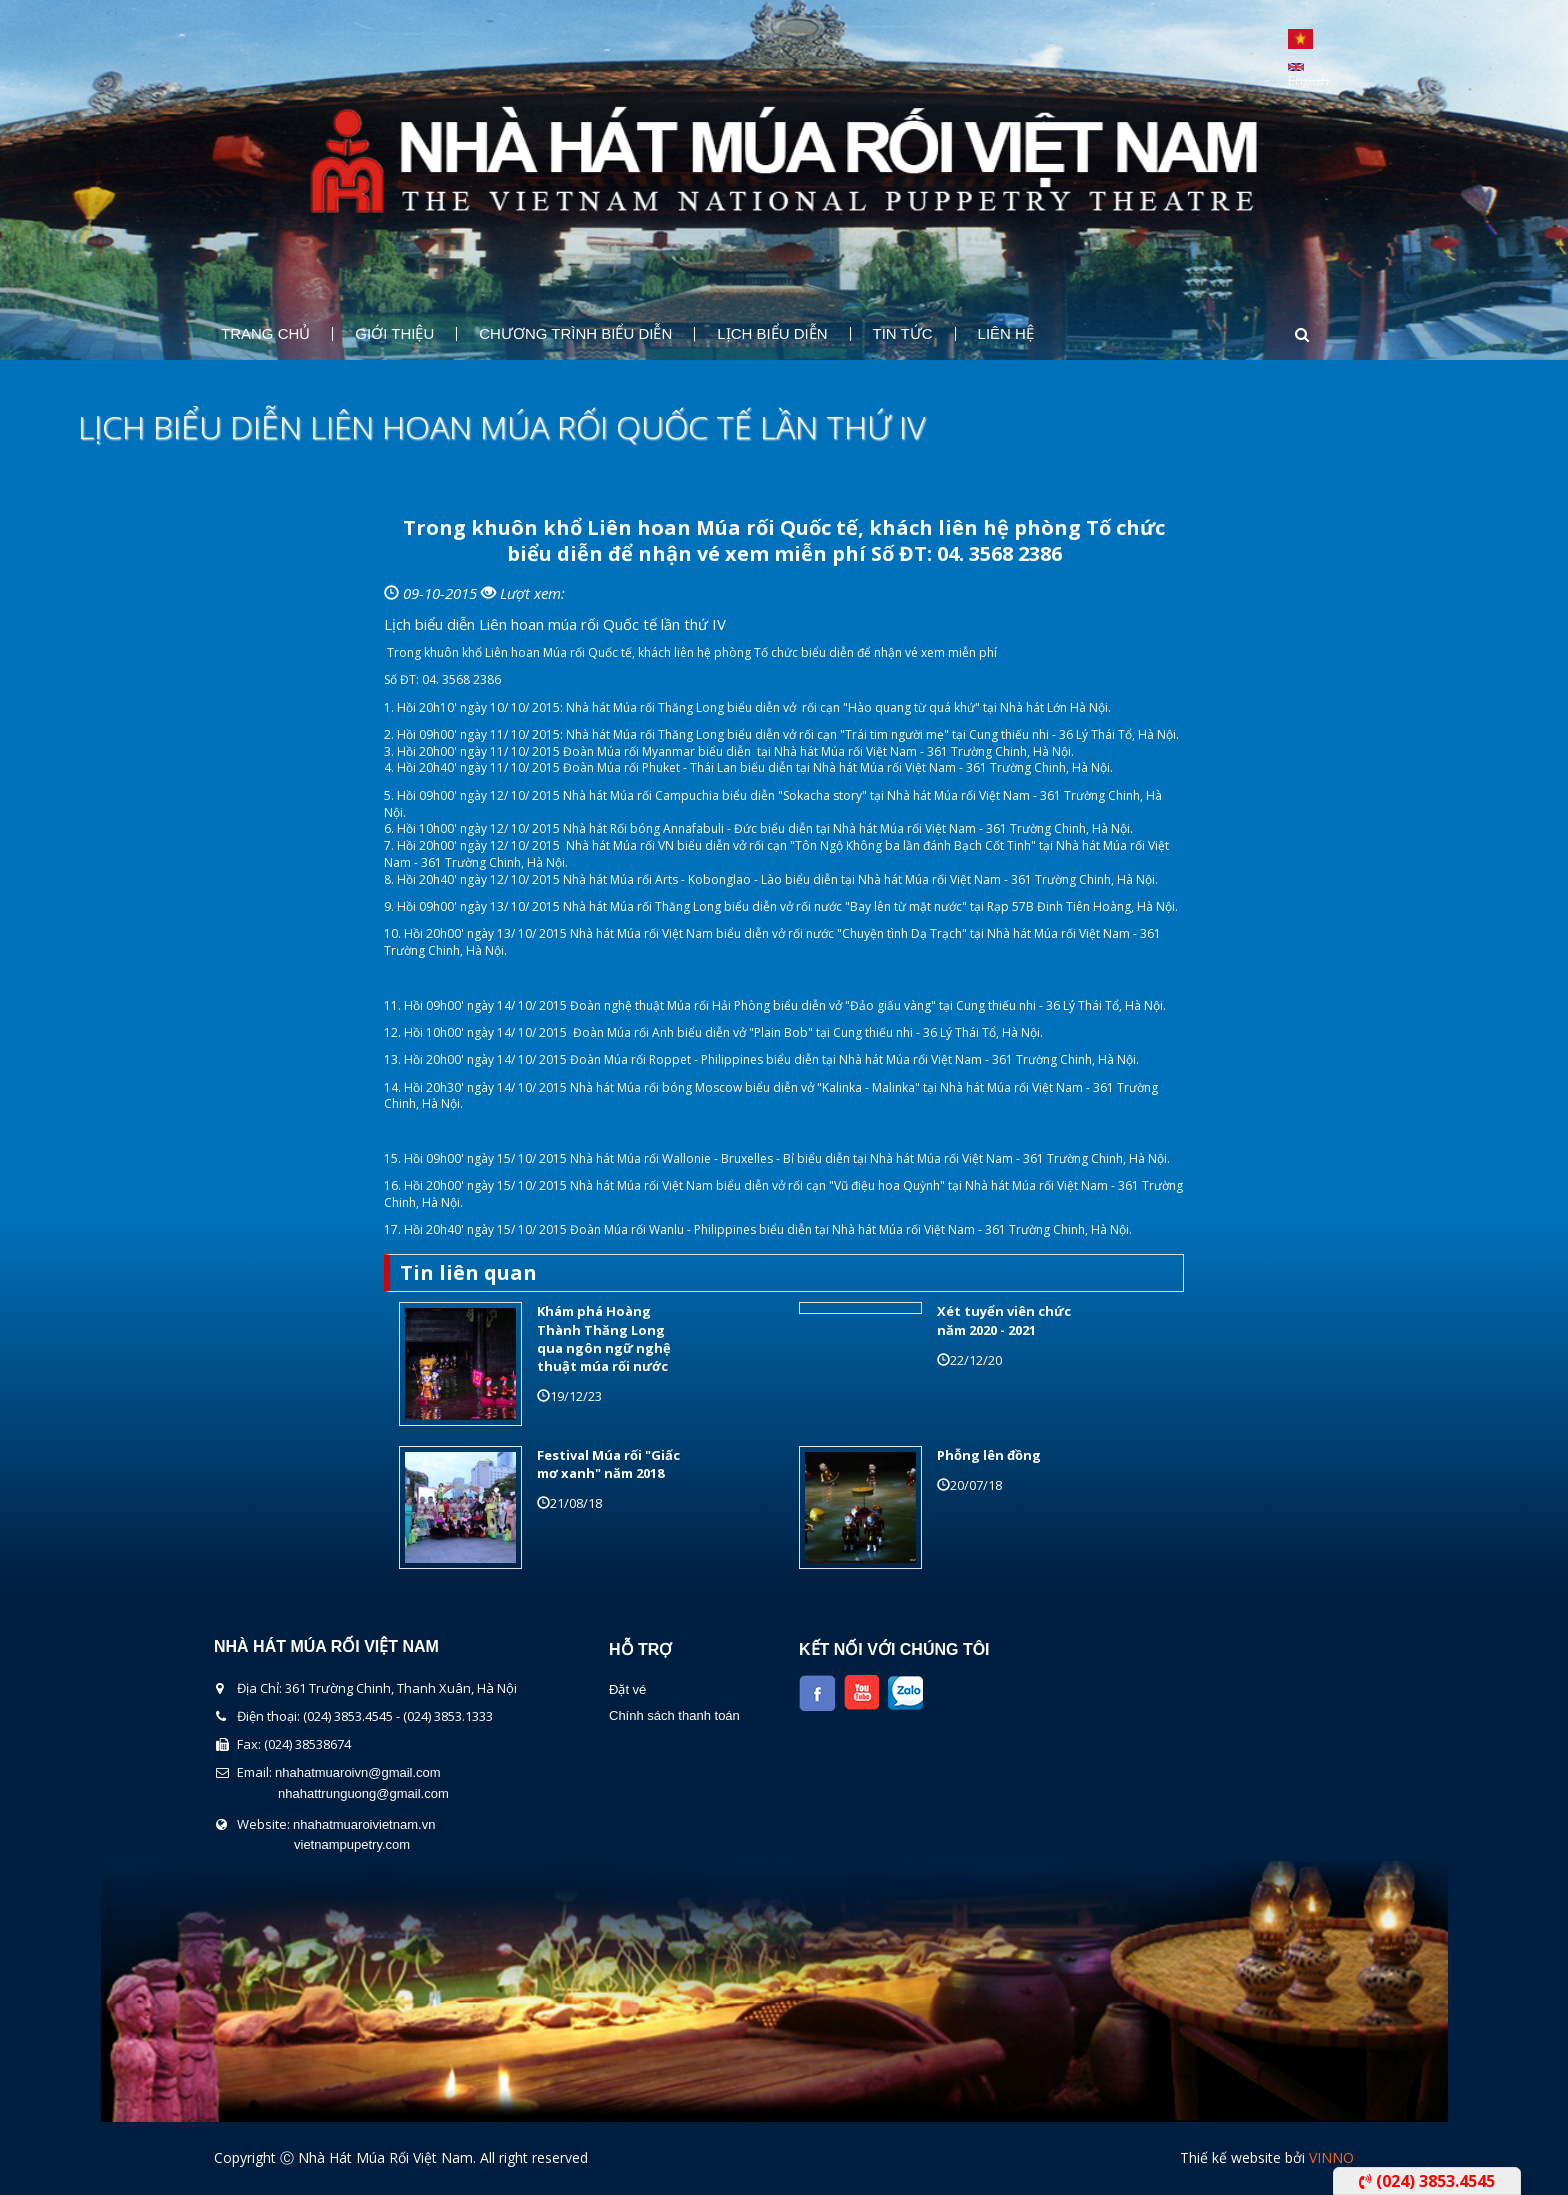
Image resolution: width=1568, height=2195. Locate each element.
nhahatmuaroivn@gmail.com (358, 1772)
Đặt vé (627, 1689)
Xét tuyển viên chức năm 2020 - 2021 (1004, 1320)
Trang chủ (265, 334)
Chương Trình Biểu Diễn (575, 334)
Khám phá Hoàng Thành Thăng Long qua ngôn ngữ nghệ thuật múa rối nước (604, 1338)
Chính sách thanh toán (674, 1715)
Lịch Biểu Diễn (772, 334)
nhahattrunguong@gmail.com (363, 1793)
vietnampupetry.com (352, 1844)
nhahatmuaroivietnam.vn (364, 1824)
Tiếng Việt (1300, 39)
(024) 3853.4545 (1427, 2181)
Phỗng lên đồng (989, 1455)
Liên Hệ (1006, 334)
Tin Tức (903, 334)
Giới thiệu (394, 334)
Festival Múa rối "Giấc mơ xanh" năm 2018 (608, 1464)
